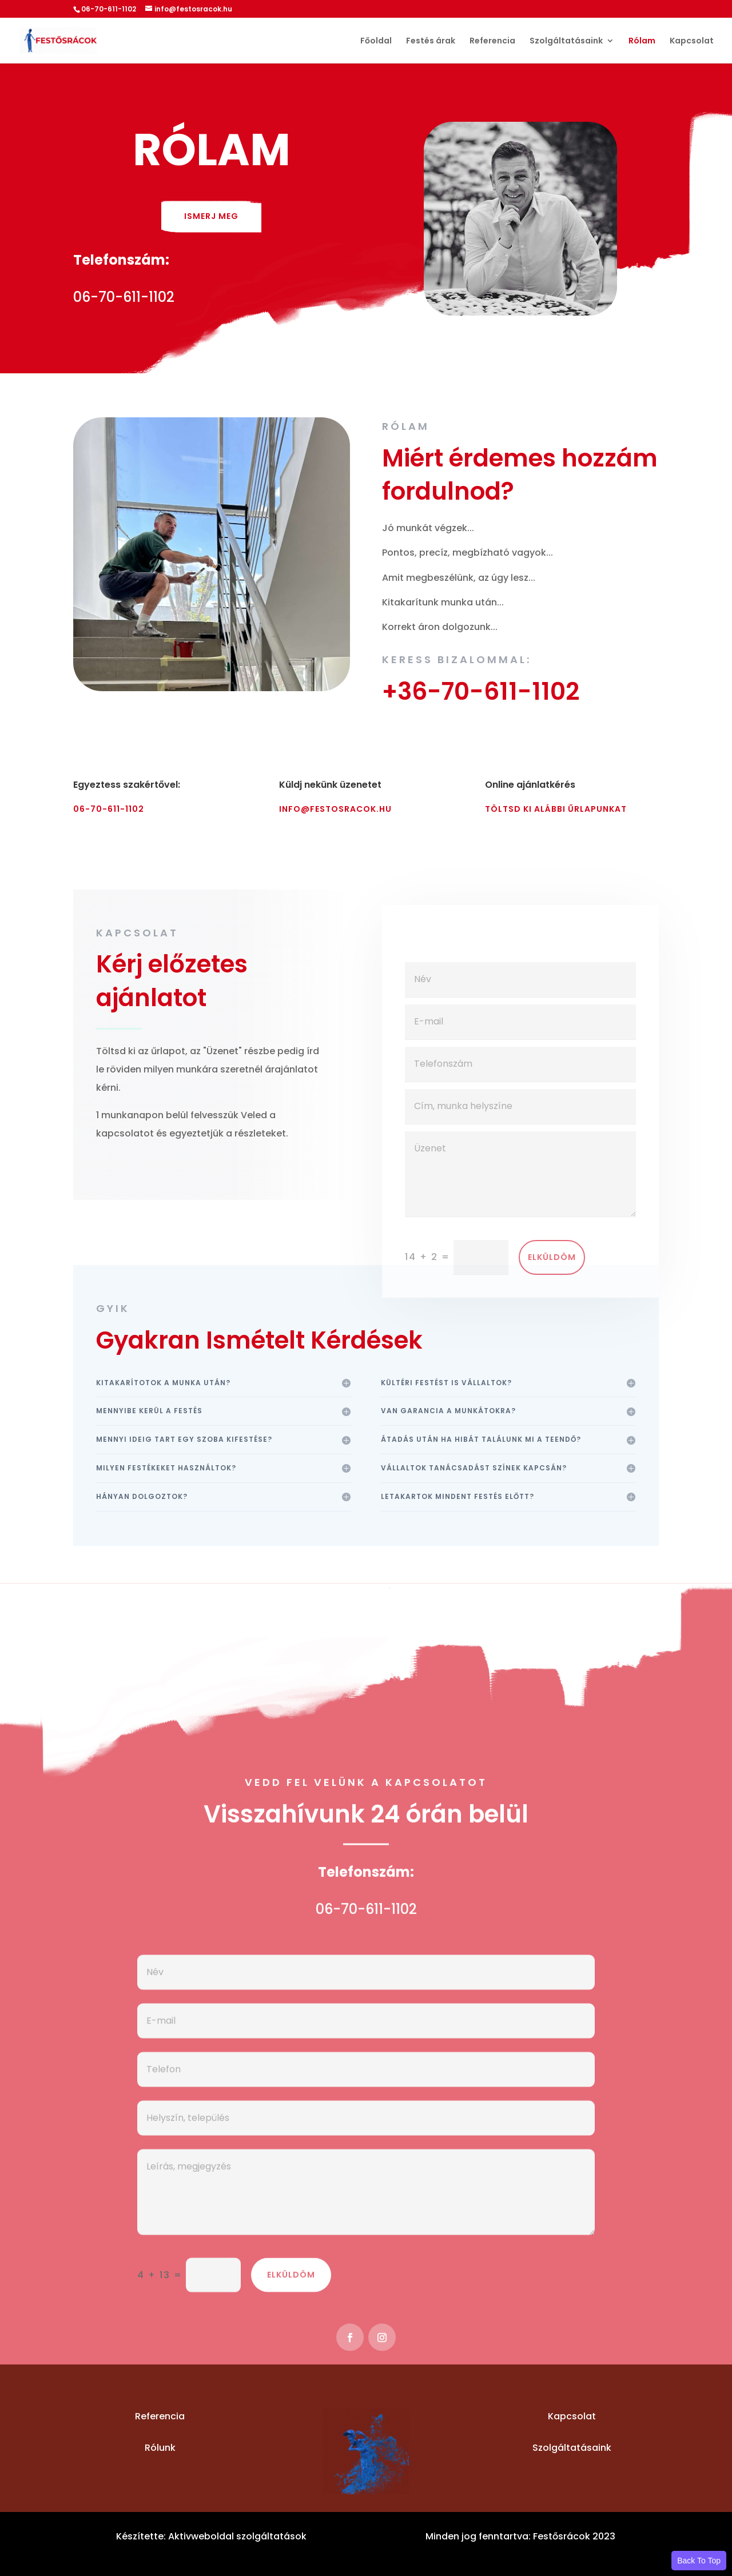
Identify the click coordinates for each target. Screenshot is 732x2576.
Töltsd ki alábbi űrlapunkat (556, 809)
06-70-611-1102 (108, 809)
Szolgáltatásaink (566, 41)
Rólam (641, 41)
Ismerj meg (211, 216)
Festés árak (430, 41)
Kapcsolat (692, 41)
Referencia (492, 41)
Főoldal (376, 41)
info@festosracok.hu (335, 809)
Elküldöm (552, 1296)
